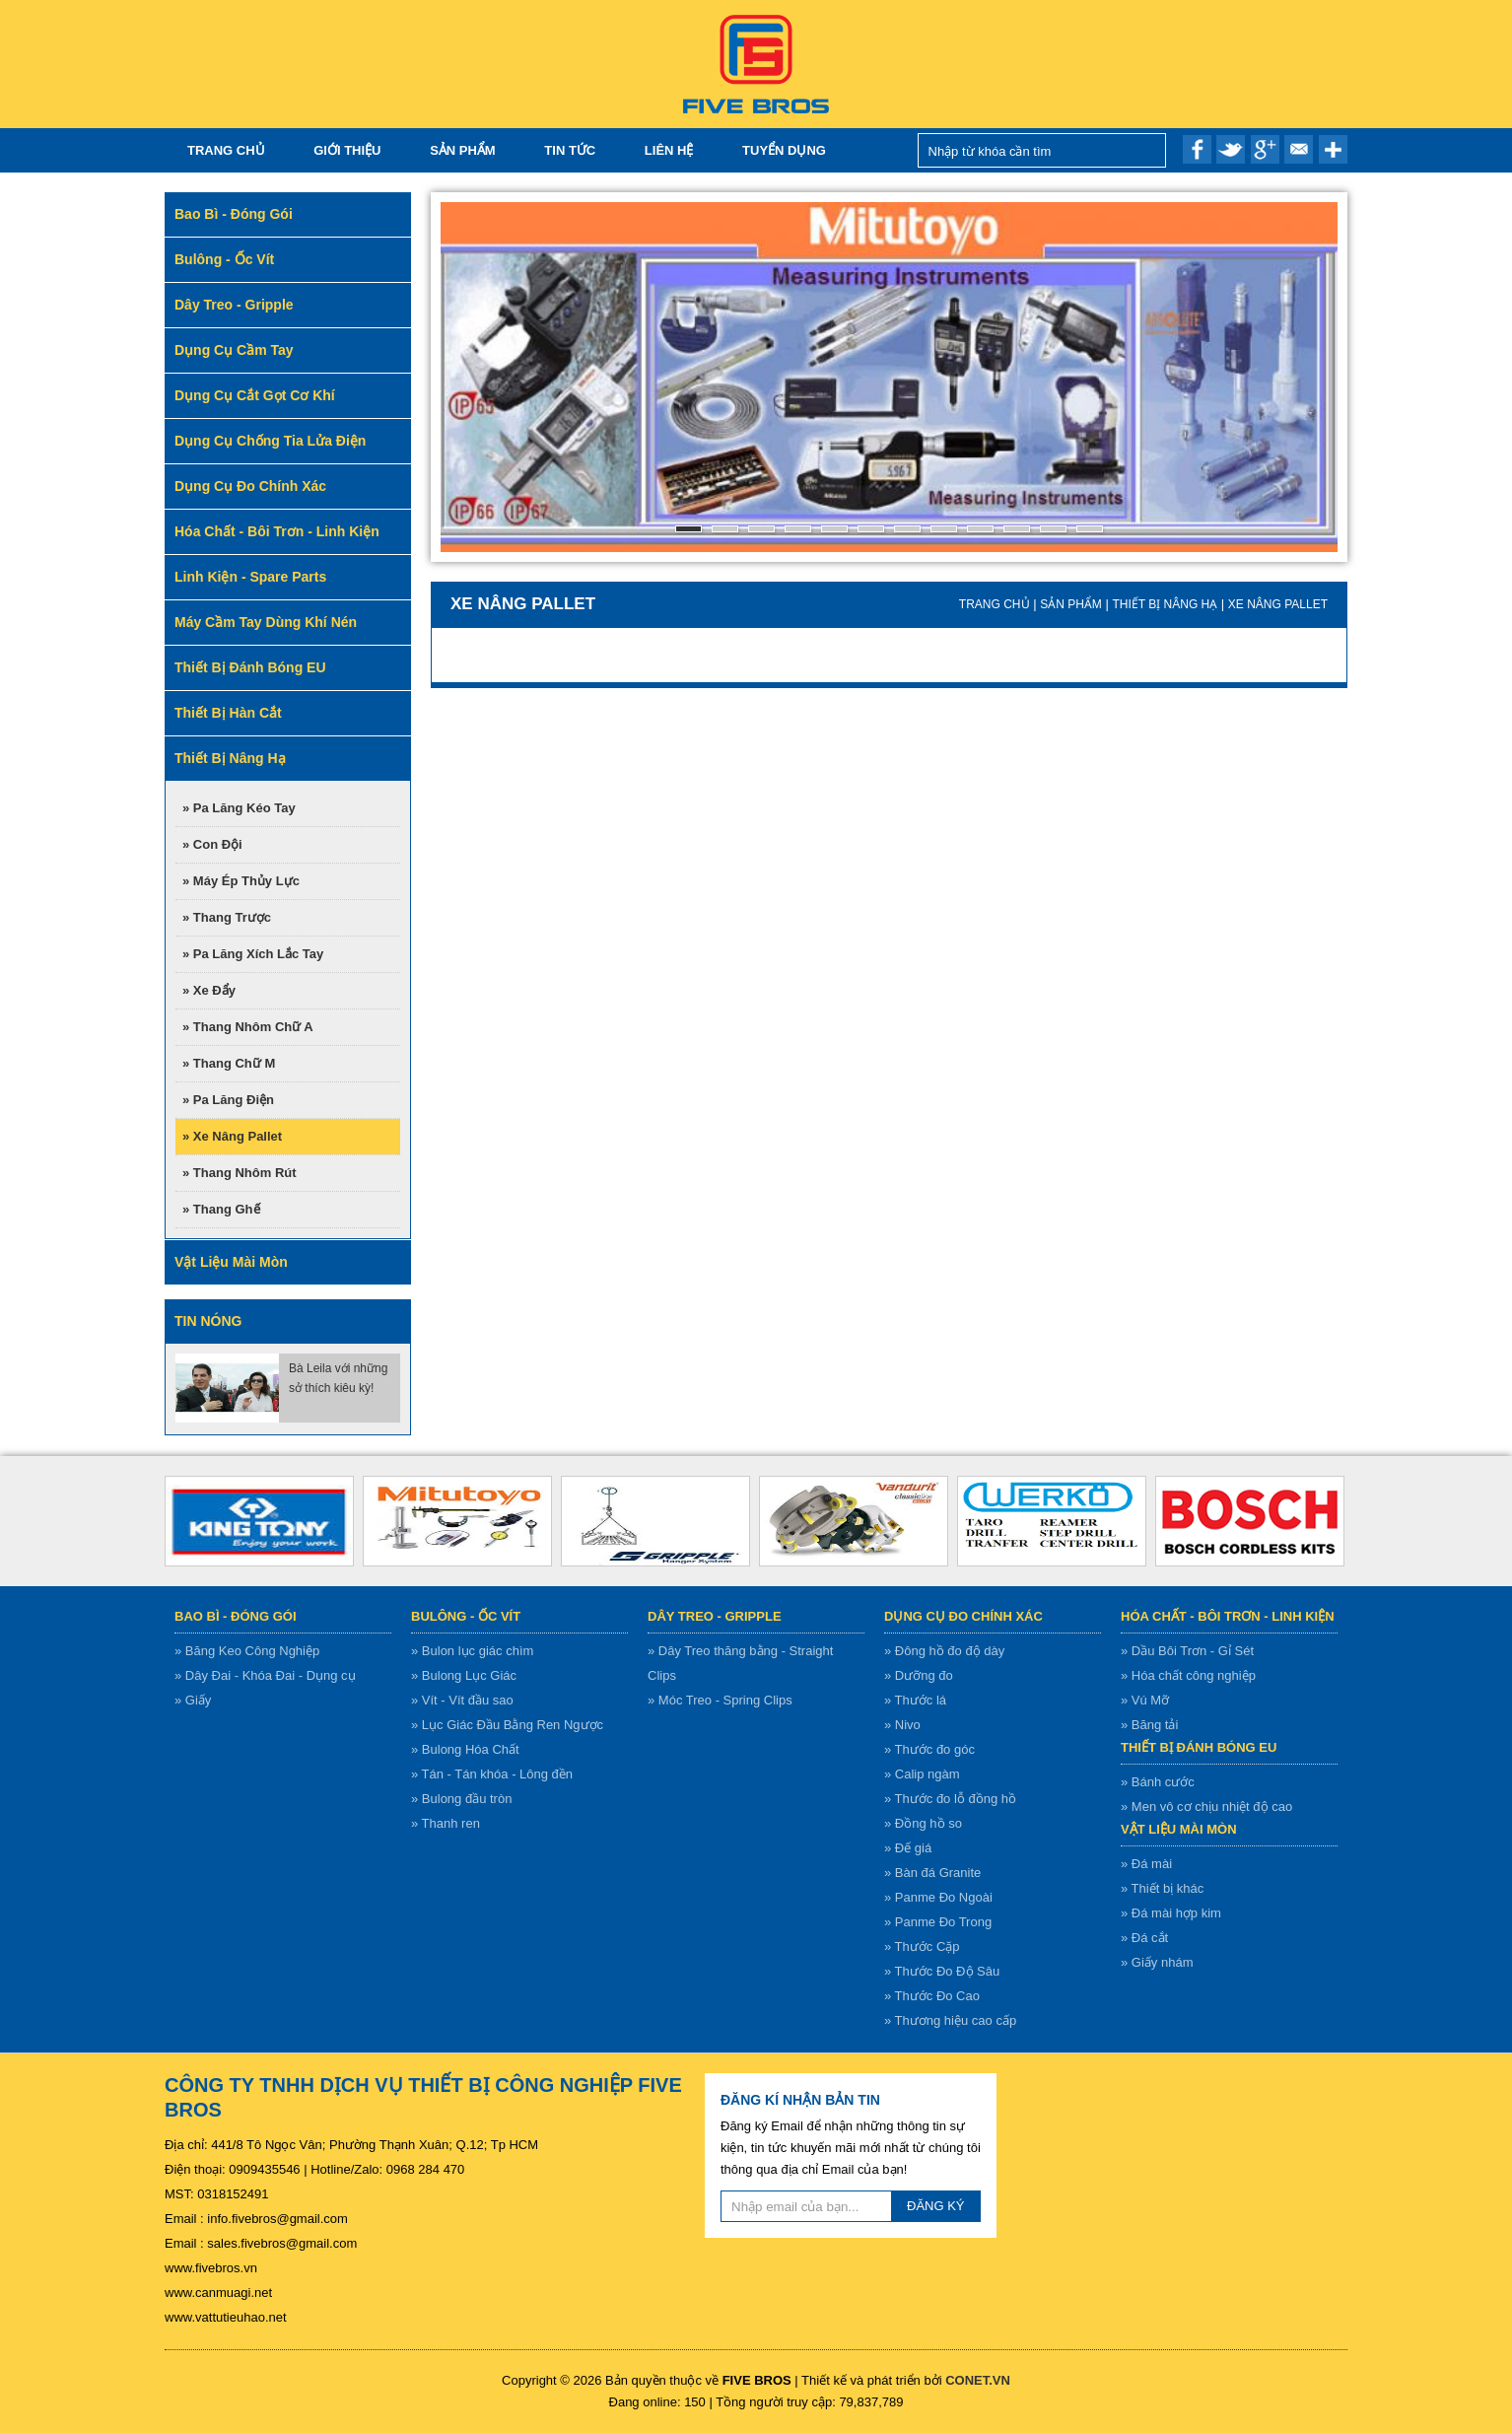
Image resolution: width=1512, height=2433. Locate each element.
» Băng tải (1149, 1724)
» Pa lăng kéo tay (239, 807)
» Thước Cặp (922, 1946)
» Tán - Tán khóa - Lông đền (492, 1774)
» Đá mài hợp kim (1171, 1913)
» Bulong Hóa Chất (465, 1749)
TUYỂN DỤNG (784, 150)
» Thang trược (226, 917)
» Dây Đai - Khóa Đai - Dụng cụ (265, 1675)
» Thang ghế (221, 1209)
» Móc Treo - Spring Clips (720, 1700)
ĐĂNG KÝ (936, 2205)
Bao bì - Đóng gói (235, 1616)
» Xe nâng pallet (232, 1136)
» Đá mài (1146, 1863)
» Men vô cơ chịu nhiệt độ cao (1206, 1806)
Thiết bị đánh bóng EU (1198, 1747)
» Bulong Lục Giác (463, 1675)
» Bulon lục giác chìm (472, 1650)
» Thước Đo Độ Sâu (941, 1971)
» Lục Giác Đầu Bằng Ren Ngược (507, 1724)
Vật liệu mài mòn (1179, 1829)
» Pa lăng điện (228, 1099)
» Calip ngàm (922, 1774)
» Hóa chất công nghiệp (1188, 1675)
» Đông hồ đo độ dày (944, 1650)
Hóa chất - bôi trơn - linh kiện (1228, 1616)
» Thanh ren (445, 1823)
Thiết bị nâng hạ (1164, 604)
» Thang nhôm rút (239, 1172)
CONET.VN (977, 2380)
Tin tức (569, 150)
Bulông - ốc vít (465, 1616)
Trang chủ (226, 150)
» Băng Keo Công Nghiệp (246, 1650)
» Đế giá (907, 1848)
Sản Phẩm (463, 150)
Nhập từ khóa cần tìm (1146, 150)
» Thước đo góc (929, 1749)
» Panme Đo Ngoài (938, 1897)
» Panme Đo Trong (938, 1921)
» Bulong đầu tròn (461, 1798)
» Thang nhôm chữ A (247, 1026)
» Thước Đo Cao (932, 1995)
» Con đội (212, 844)
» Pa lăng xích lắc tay (252, 953)
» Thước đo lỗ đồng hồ (950, 1798)
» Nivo (902, 1724)
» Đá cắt (1144, 1937)
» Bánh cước (1158, 1781)
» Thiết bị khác (1162, 1888)
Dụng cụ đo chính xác (963, 1616)
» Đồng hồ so (923, 1823)
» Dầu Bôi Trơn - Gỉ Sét (1187, 1650)
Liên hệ (669, 150)
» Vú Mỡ (1145, 1700)
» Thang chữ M (228, 1063)
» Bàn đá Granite (932, 1872)
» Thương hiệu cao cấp (950, 2020)
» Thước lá (915, 1700)
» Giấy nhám (1157, 1962)
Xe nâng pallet (1278, 604)
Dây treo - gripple (715, 1616)
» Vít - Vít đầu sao (462, 1700)
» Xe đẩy (209, 990)
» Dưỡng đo (918, 1675)
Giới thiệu (346, 150)
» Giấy (192, 1700)
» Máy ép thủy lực (241, 880)
